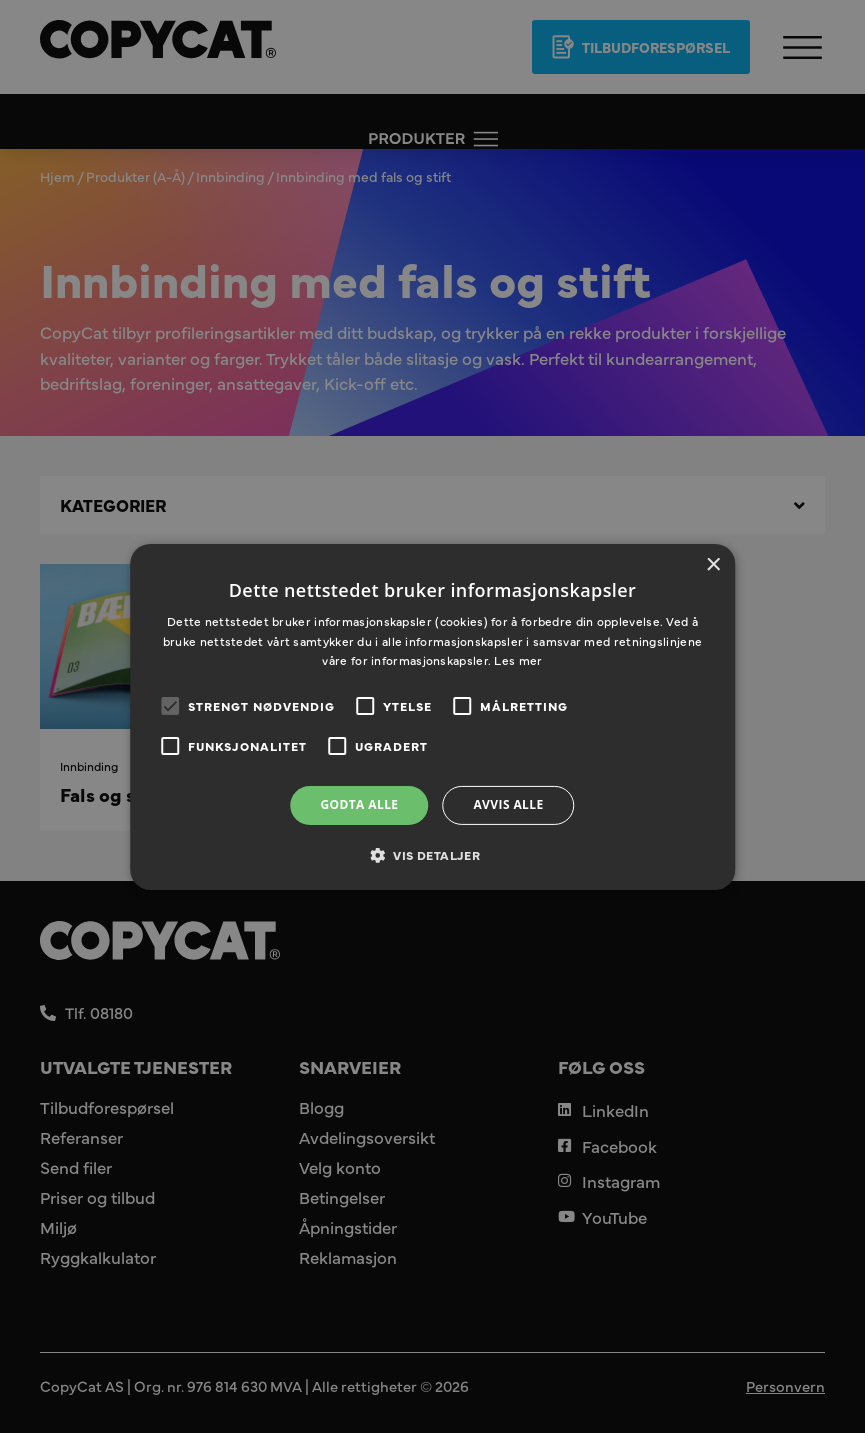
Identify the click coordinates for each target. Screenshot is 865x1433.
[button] (432, 855)
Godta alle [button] (359, 804)
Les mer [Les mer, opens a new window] (518, 660)
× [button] (712, 564)
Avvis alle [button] (508, 804)
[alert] (432, 716)
